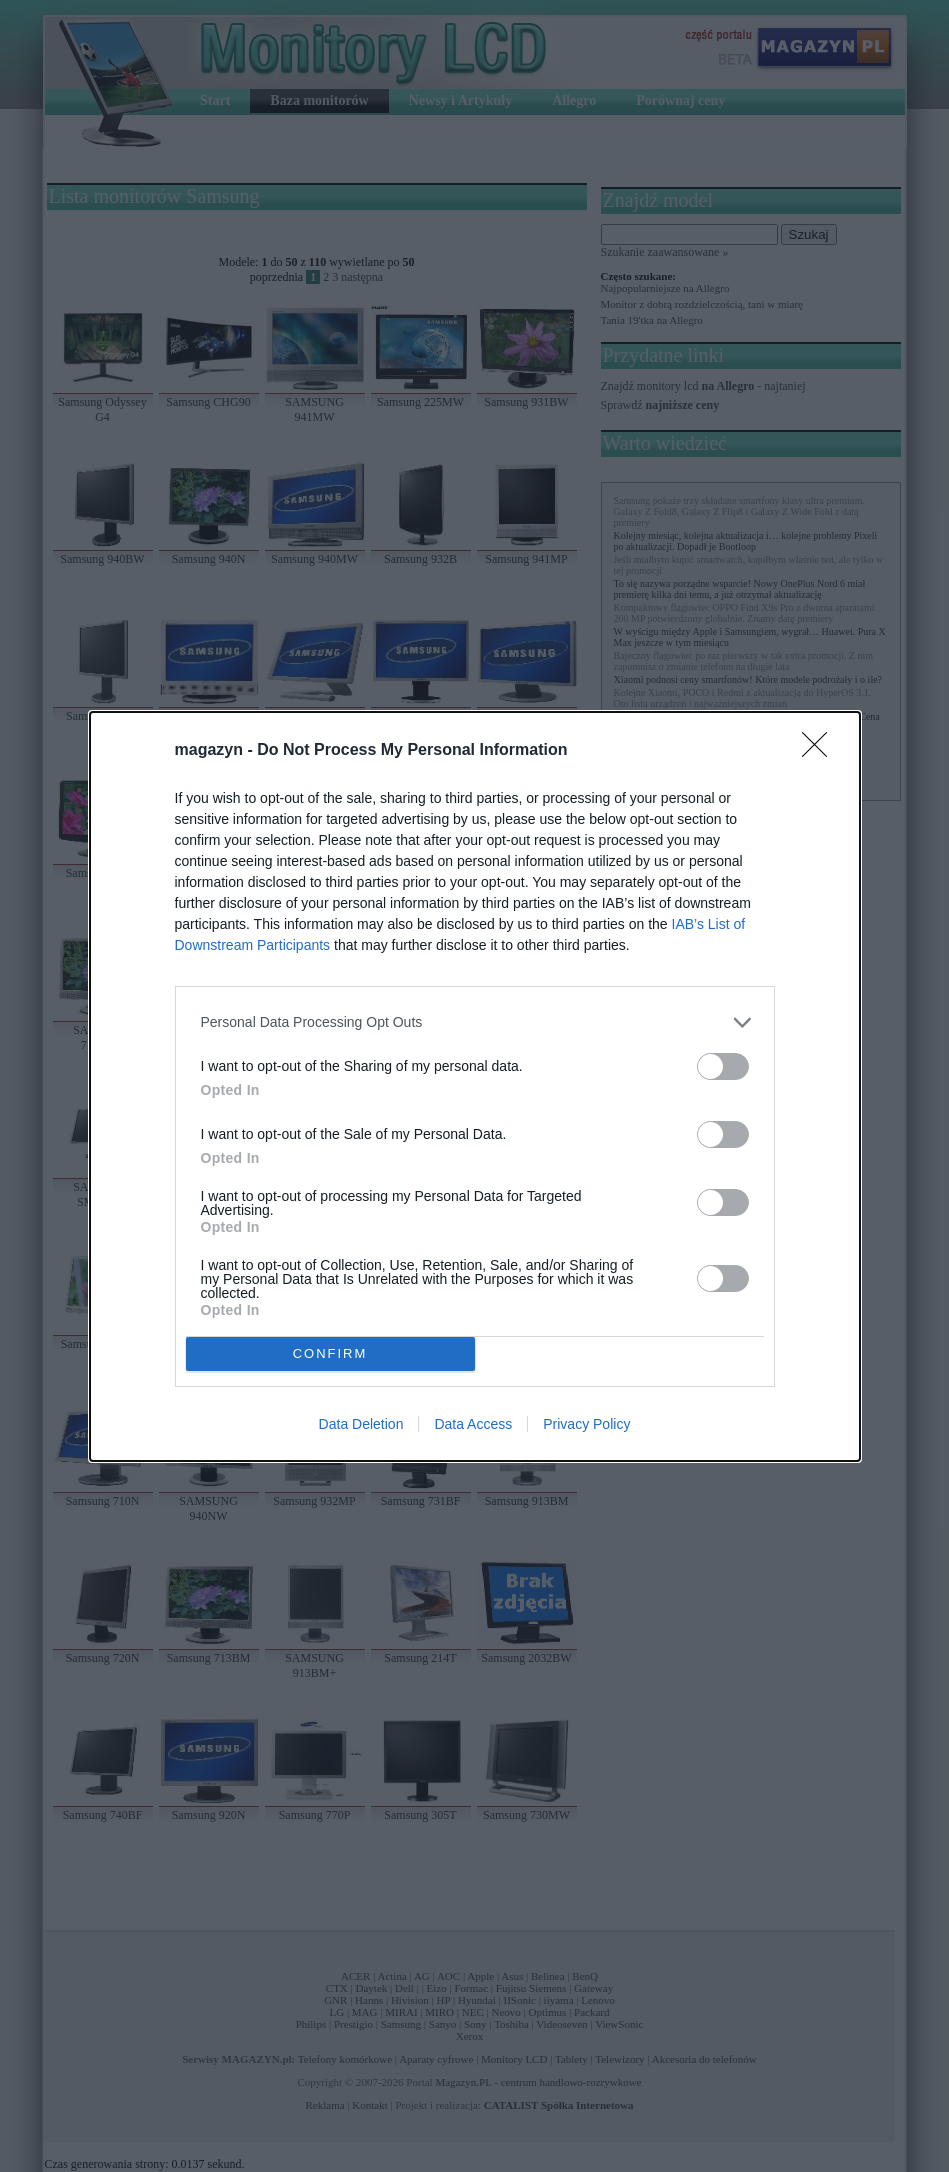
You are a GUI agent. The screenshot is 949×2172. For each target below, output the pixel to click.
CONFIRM (330, 1353)
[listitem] (475, 1022)
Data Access (473, 1424)
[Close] (821, 751)
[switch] (723, 1066)
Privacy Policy (586, 1424)
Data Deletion (361, 1424)
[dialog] (475, 1086)
